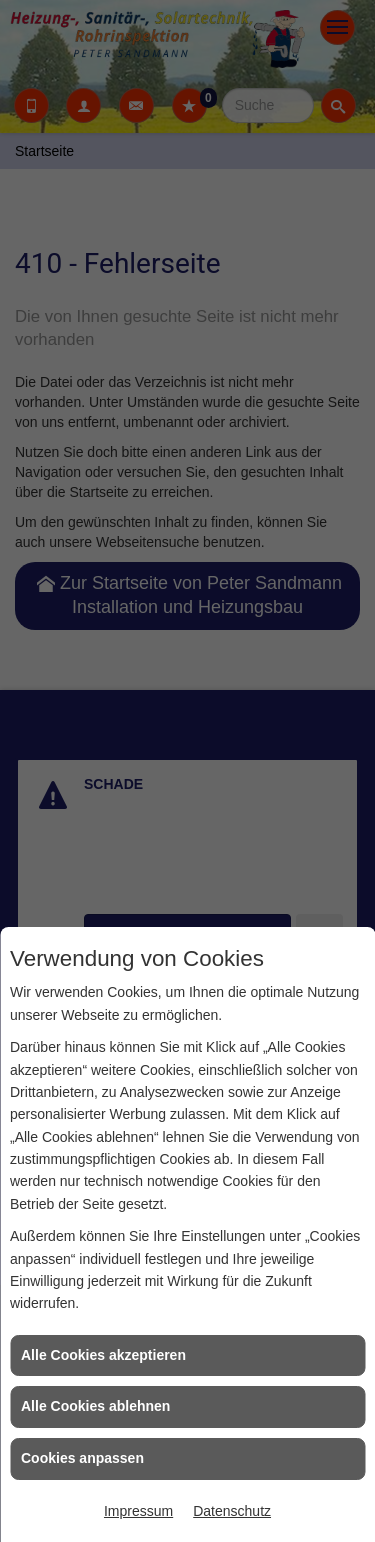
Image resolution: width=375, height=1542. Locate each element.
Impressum (138, 1511)
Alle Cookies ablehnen (95, 1406)
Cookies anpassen (82, 1458)
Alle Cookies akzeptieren (103, 1355)
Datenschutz (232, 1511)
